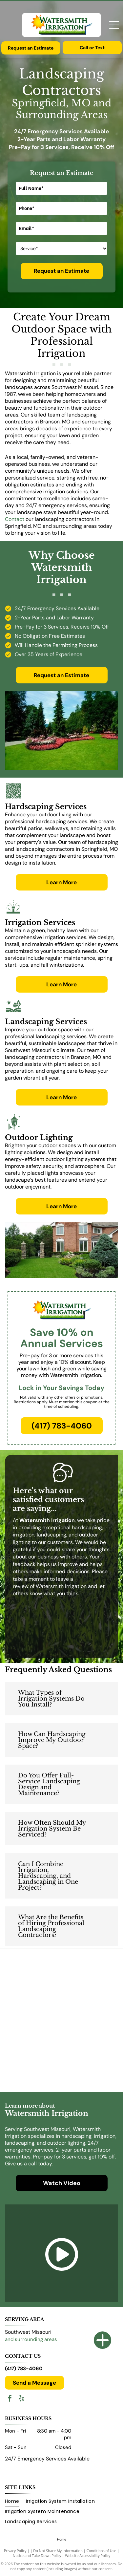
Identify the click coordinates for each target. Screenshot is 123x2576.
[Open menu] (114, 25)
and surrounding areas (31, 2339)
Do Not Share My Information (58, 2550)
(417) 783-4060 (24, 2368)
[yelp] (21, 2399)
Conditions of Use (101, 2550)
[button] (61, 1698)
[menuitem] (15, 2502)
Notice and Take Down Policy (37, 2555)
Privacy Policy (15, 2550)
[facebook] (10, 2399)
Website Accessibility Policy (87, 2555)
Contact (14, 519)
